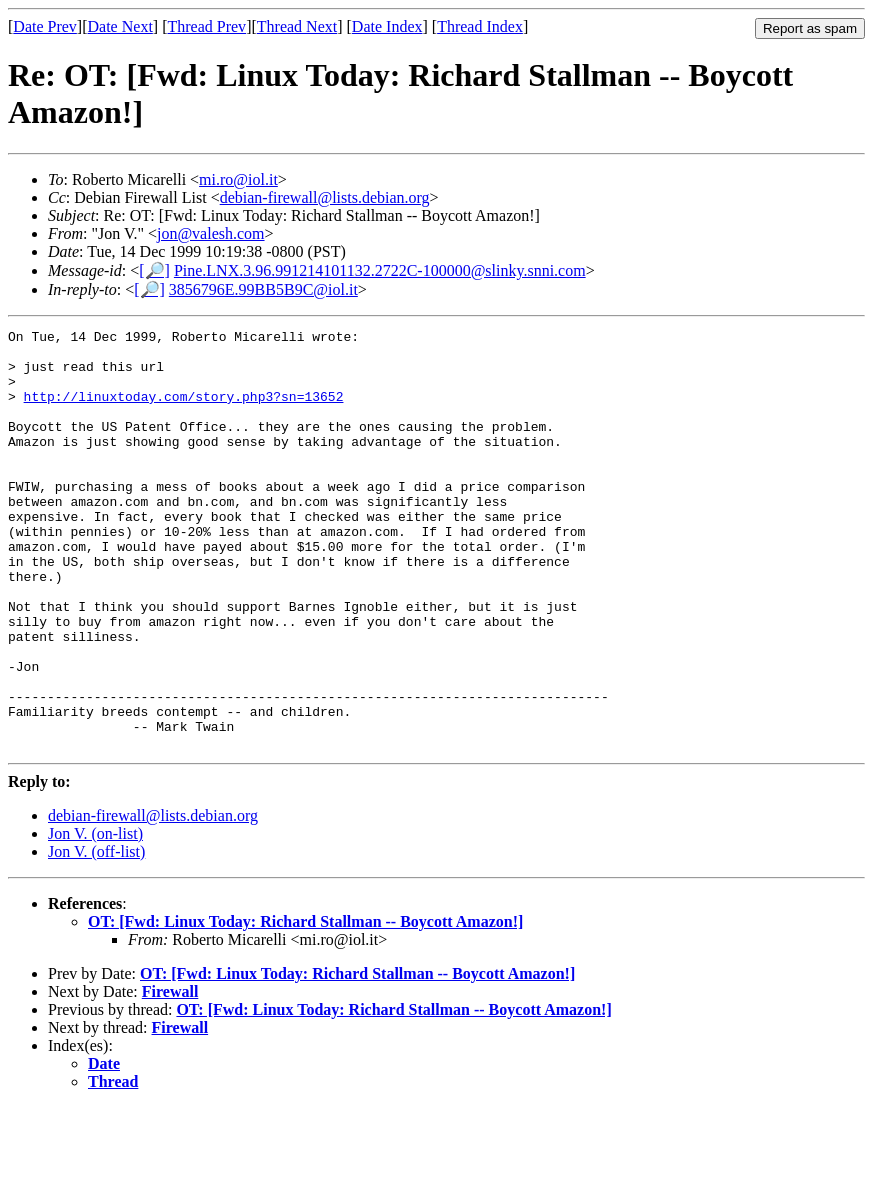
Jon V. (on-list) (95, 917)
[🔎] (154, 270)
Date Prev (45, 26)
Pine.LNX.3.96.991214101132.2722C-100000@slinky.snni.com (380, 270)
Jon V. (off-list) (96, 935)
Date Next (120, 26)
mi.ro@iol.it (238, 179)
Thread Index (480, 26)
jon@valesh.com (211, 233)
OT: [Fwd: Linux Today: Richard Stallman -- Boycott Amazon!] (305, 1005)
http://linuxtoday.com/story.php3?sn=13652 (184, 411)
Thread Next (297, 26)
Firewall (170, 1075)
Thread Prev (206, 26)
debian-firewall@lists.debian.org (325, 197)
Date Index (387, 26)
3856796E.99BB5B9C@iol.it (263, 289)
